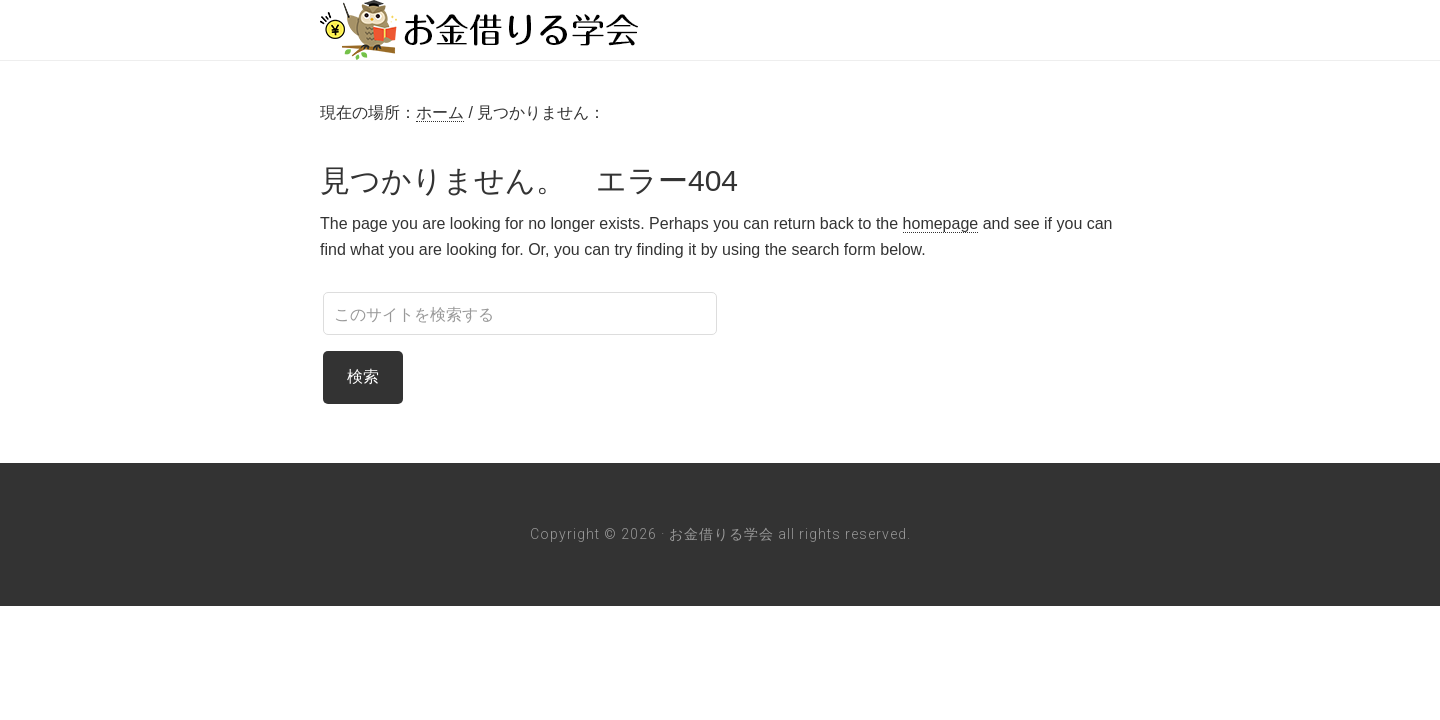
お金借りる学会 (480, 30)
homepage (941, 223)
